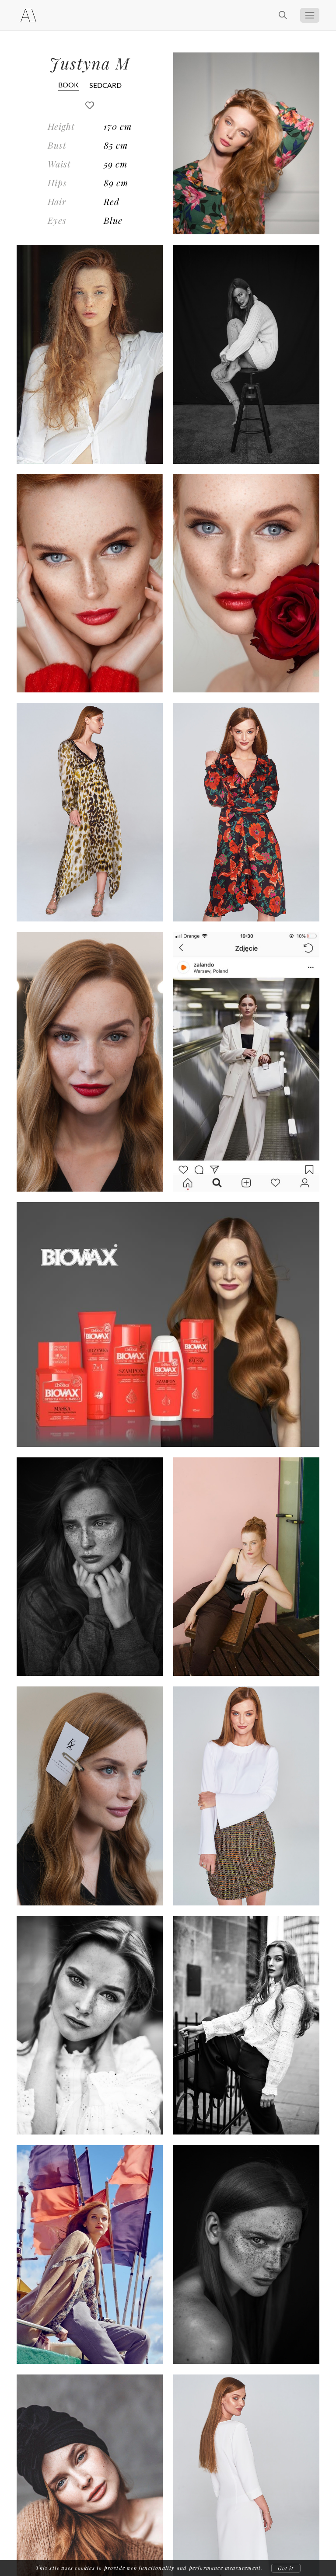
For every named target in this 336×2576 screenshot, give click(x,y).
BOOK (68, 84)
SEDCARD (105, 85)
